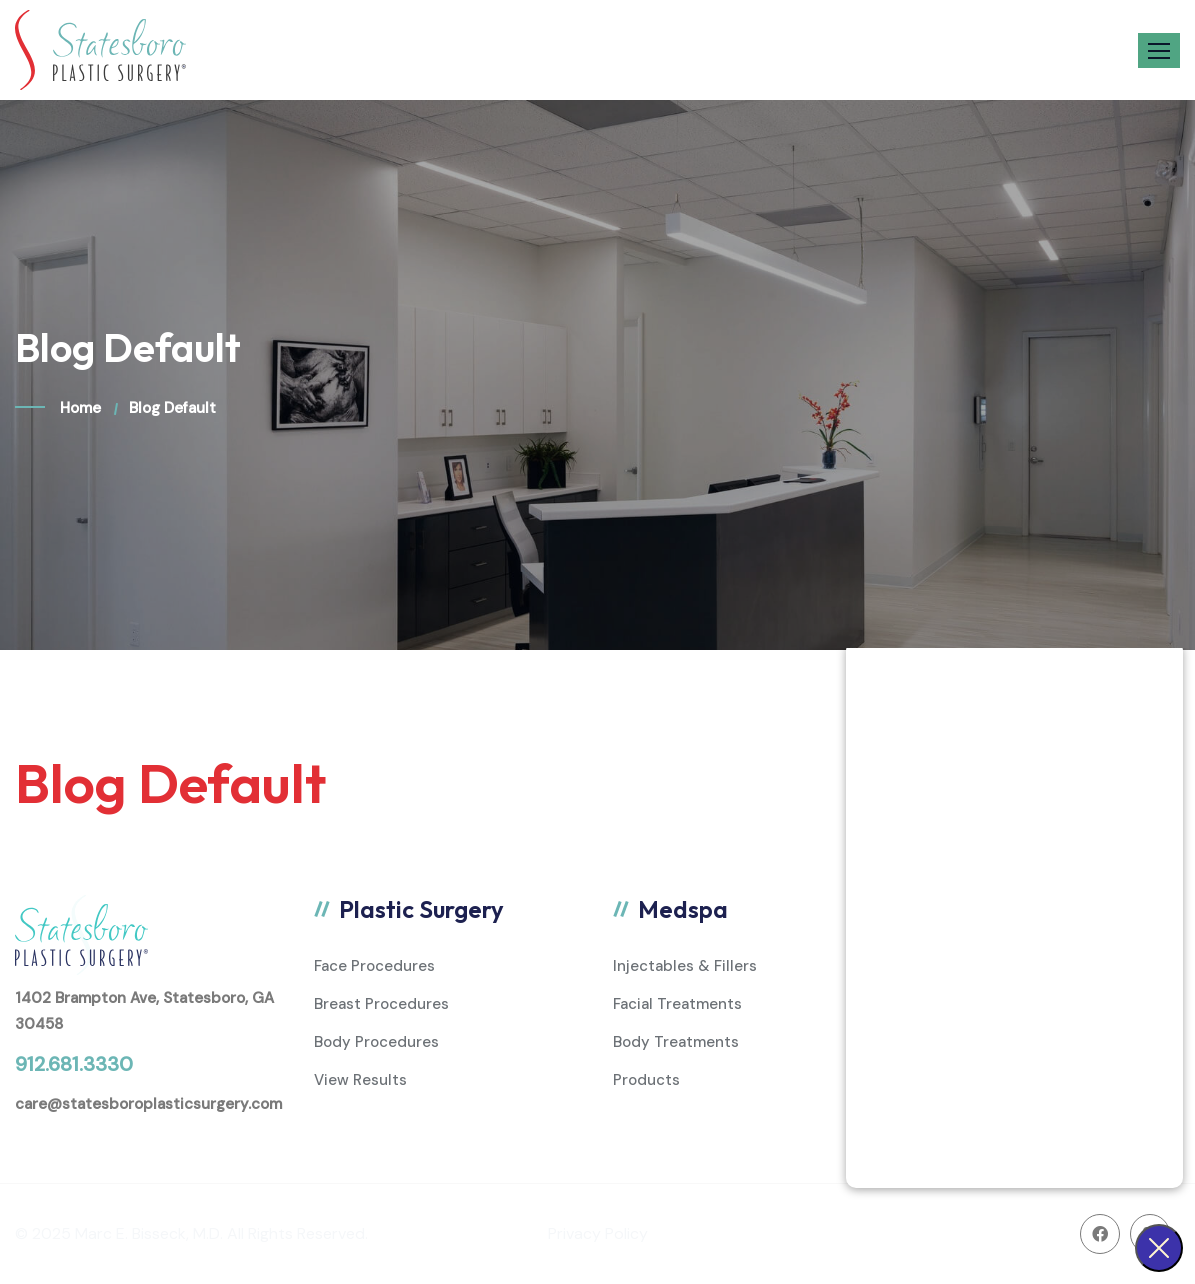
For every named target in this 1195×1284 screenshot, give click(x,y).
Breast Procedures (381, 1004)
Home (80, 408)
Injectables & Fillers (685, 966)
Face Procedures (374, 966)
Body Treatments (676, 1042)
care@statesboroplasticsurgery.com (148, 1104)
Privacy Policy (598, 1233)
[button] (1159, 50)
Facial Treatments (677, 1004)
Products (646, 1080)
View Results (360, 1080)
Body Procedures (376, 1042)
